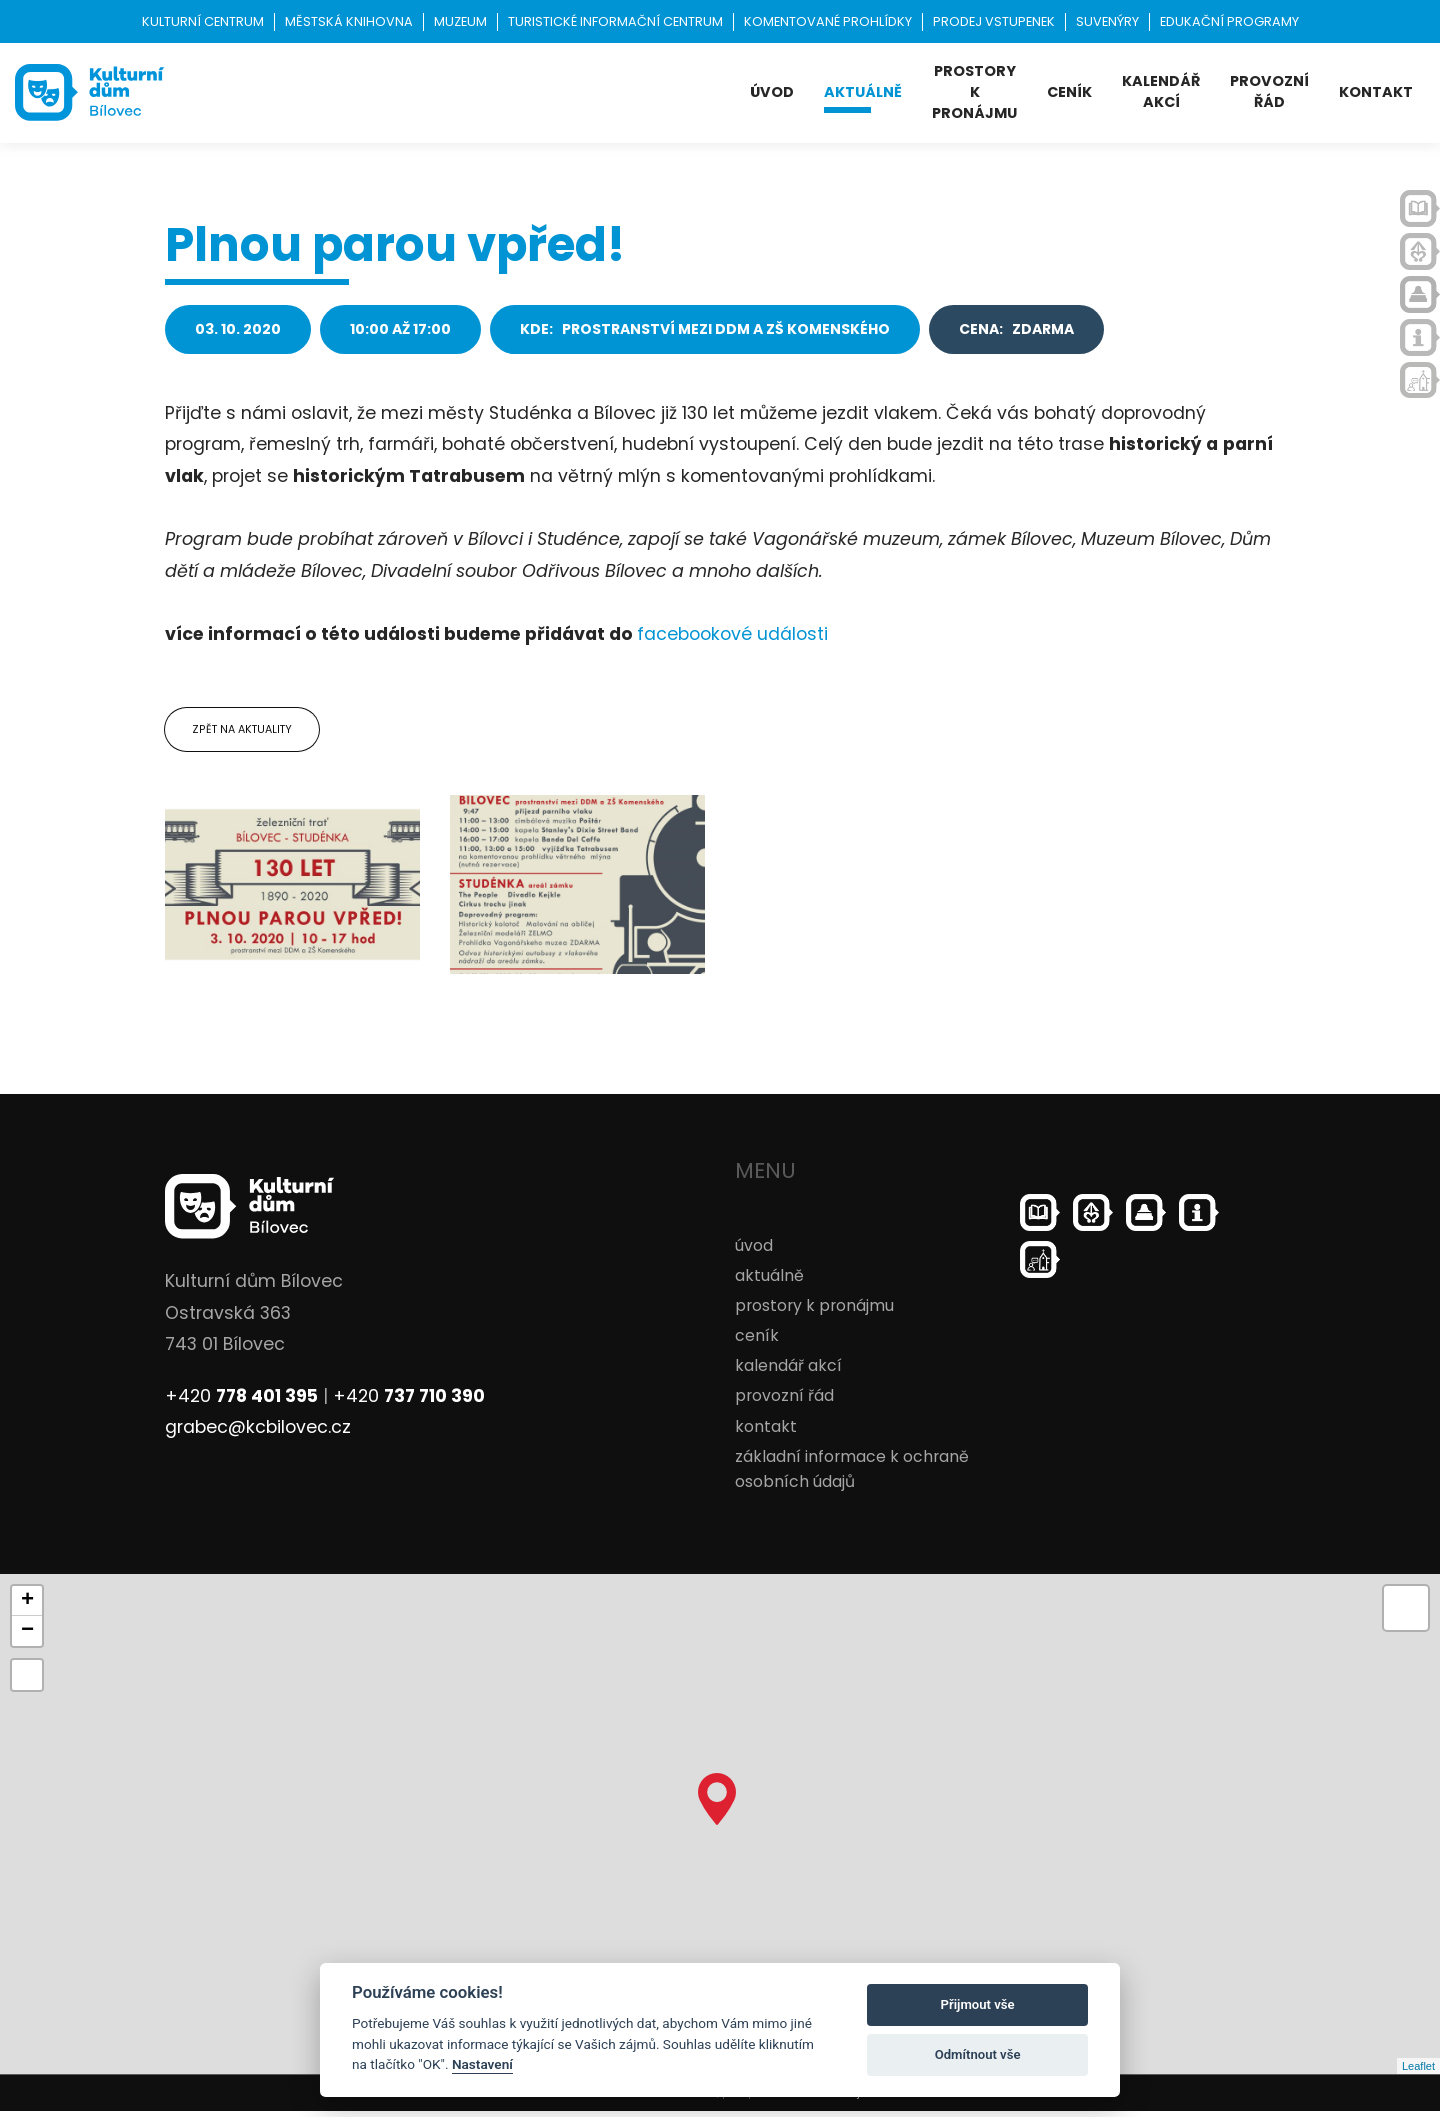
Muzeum (460, 21)
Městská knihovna (349, 21)
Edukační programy (1229, 21)
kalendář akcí (1161, 91)
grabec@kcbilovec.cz (260, 1434)
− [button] (27, 1637)
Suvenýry (1107, 21)
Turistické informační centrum (615, 21)
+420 (241, 1402)
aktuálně (863, 92)
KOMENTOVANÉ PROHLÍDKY (828, 21)
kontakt (1376, 92)
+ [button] (27, 1607)
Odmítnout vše (978, 2054)
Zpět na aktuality (246, 732)
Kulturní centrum (203, 21)
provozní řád (1269, 91)
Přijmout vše (978, 2004)
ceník (1069, 92)
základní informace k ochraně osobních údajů (852, 1475)
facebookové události (732, 634)
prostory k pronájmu (974, 92)
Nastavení (482, 2064)
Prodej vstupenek (994, 21)
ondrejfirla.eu (861, 2098)
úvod (772, 92)
